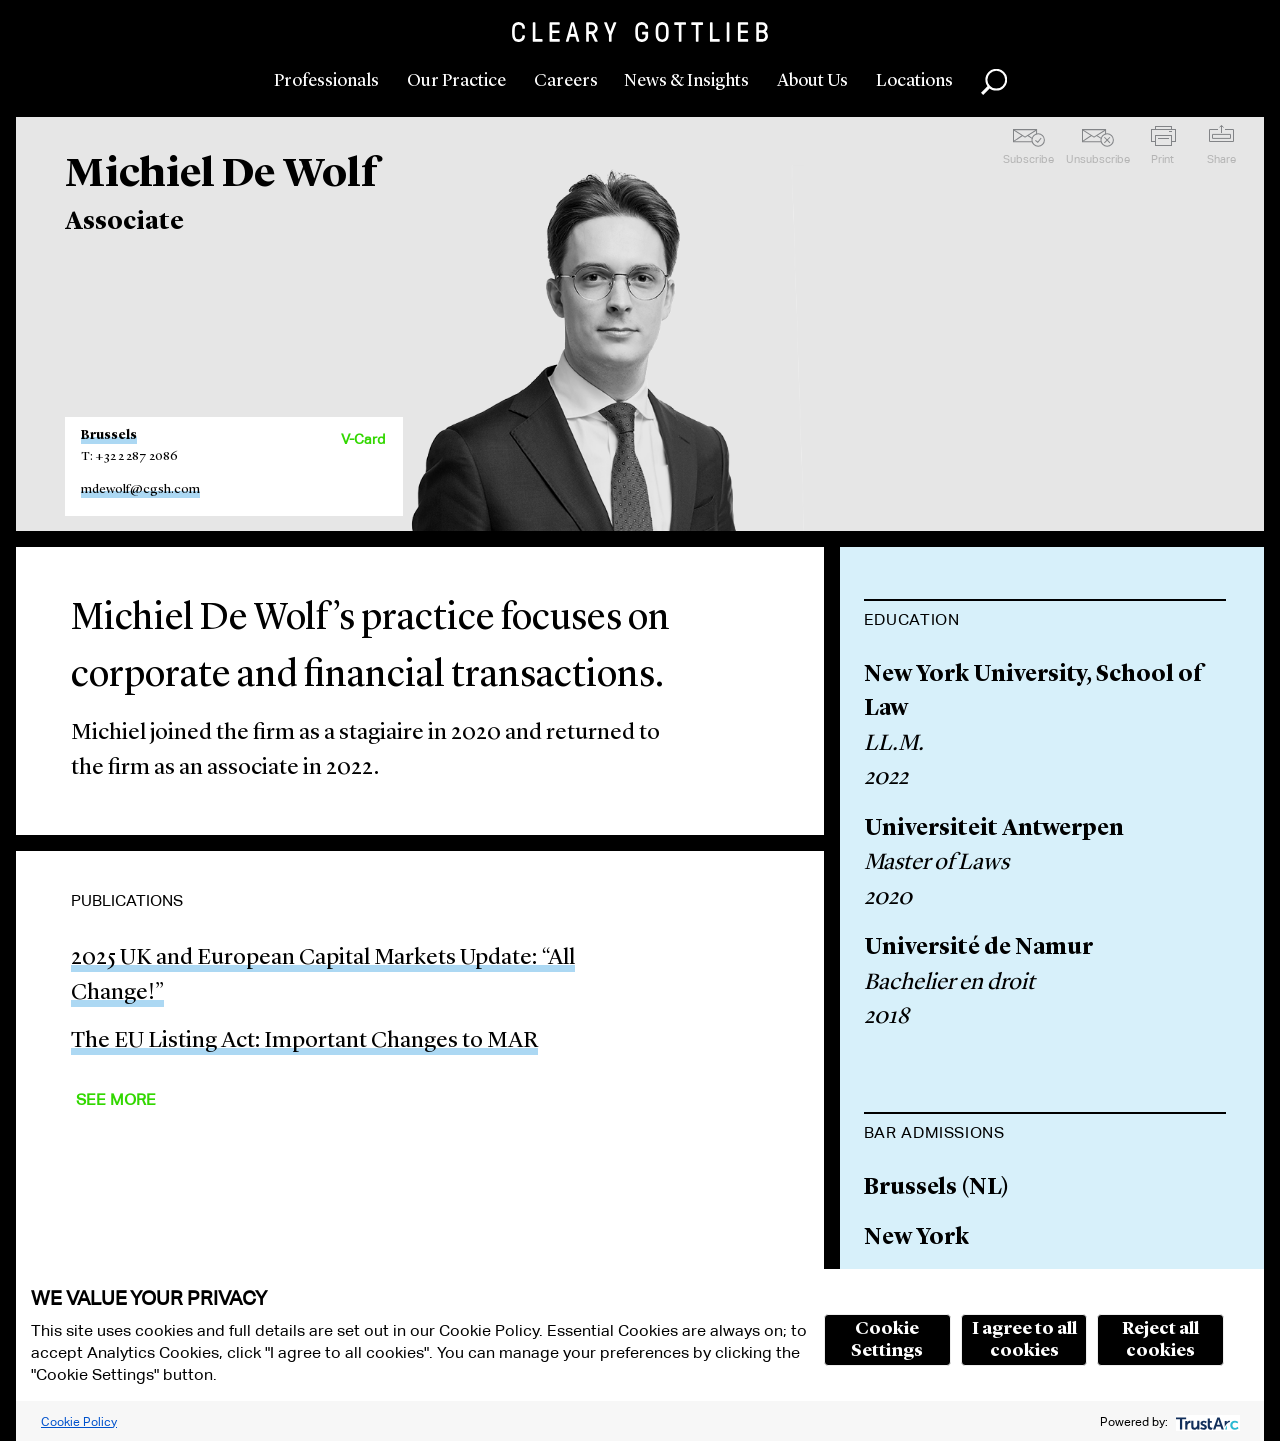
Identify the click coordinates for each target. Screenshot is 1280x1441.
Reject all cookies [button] (1160, 1340)
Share (1221, 159)
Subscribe (1028, 159)
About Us (812, 81)
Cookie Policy (79, 1421)
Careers (566, 81)
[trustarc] (1205, 1421)
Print (1162, 159)
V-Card (363, 439)
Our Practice (456, 81)
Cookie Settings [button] (887, 1340)
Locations (914, 81)
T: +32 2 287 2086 (129, 456)
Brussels (109, 435)
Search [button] (994, 82)
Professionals (326, 81)
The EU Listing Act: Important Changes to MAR (304, 1041)
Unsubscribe (1098, 159)
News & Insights (686, 81)
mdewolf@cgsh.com (140, 489)
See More (116, 1099)
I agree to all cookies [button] (1024, 1340)
